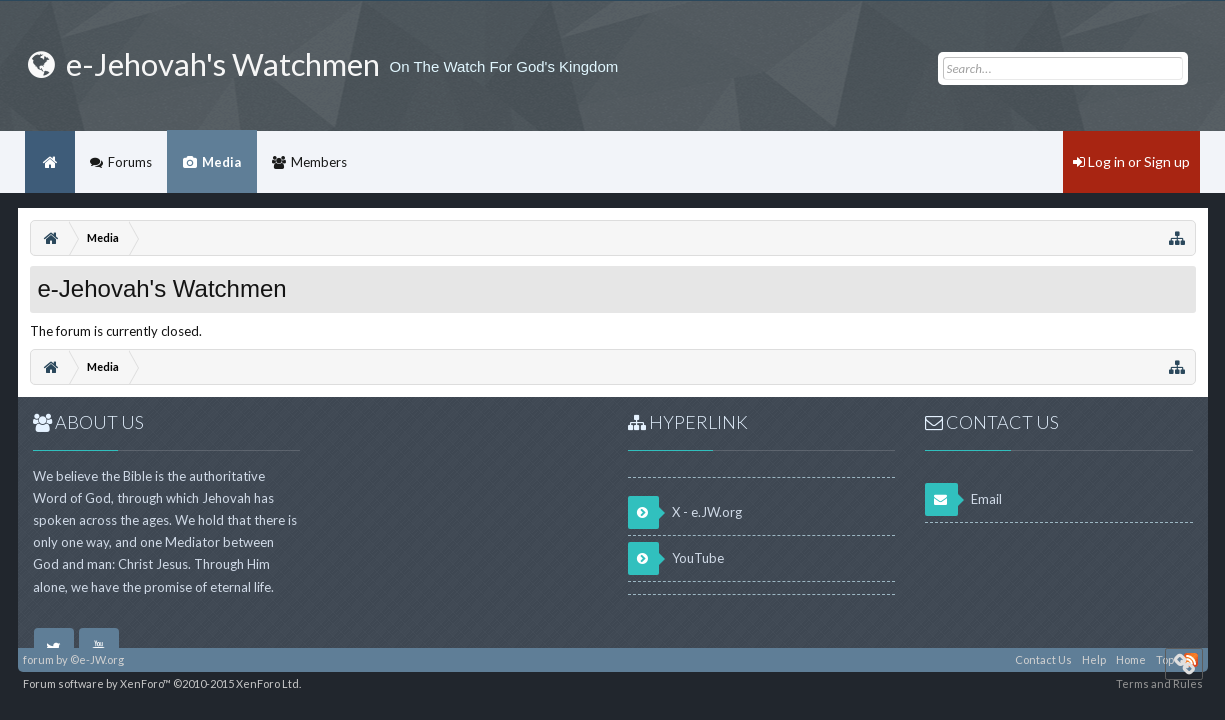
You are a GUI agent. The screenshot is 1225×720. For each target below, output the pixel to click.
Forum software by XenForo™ (162, 683)
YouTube (676, 558)
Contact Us (1043, 659)
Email (963, 499)
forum (38, 659)
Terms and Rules (1159, 683)
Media (221, 162)
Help (1094, 659)
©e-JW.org (97, 659)
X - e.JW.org (685, 512)
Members (319, 162)
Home (50, 162)
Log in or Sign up (1131, 161)
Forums (130, 162)
